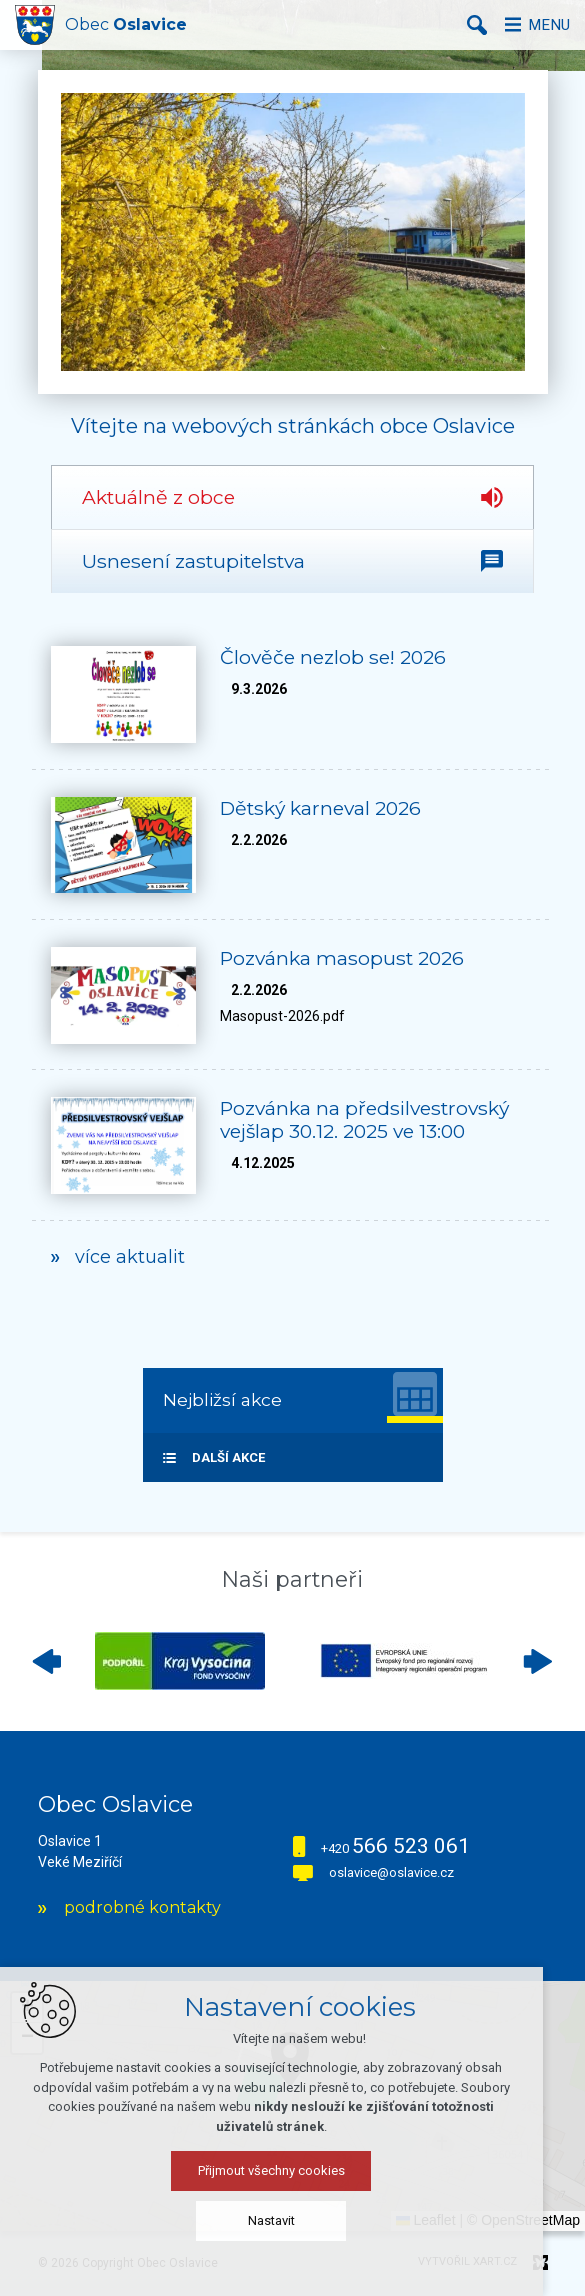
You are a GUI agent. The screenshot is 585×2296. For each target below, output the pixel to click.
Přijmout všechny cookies (292, 2176)
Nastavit (292, 2226)
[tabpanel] (292, 955)
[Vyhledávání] (470, 25)
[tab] (292, 497)
